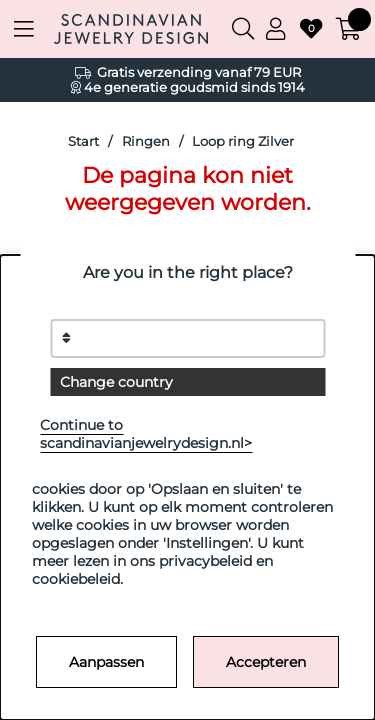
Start (83, 141)
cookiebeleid (76, 579)
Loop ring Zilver (243, 141)
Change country (116, 382)
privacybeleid (205, 561)
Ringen (146, 141)
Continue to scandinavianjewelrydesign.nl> (146, 434)
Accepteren (266, 662)
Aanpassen (106, 662)
